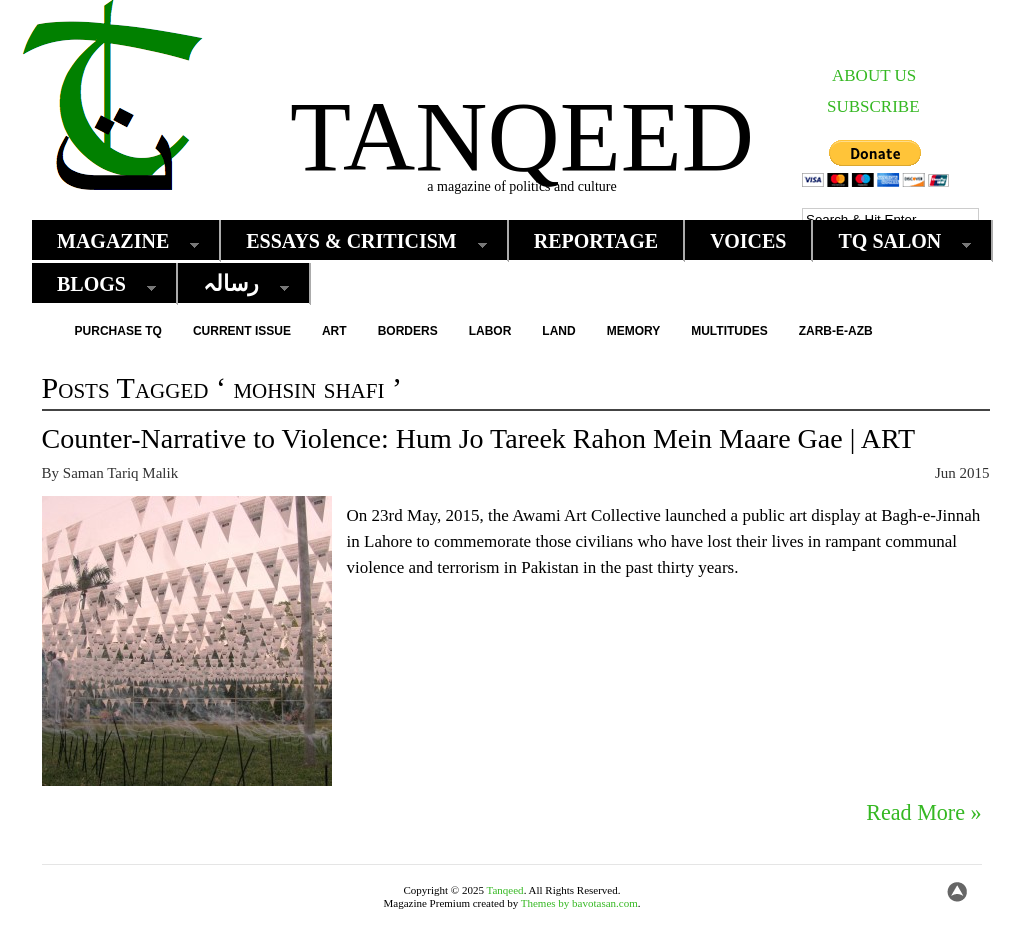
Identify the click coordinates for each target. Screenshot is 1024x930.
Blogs (96, 284)
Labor (490, 331)
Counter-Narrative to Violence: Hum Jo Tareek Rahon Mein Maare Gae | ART (478, 438)
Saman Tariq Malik (120, 473)
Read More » (923, 813)
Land (558, 331)
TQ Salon (894, 241)
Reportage (596, 241)
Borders (408, 331)
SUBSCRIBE (873, 106)
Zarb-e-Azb (836, 331)
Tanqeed (522, 136)
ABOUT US (874, 75)
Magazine (118, 241)
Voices (748, 241)
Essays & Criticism (356, 241)
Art (334, 331)
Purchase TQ (118, 331)
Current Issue (242, 331)
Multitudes (729, 331)
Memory (634, 331)
